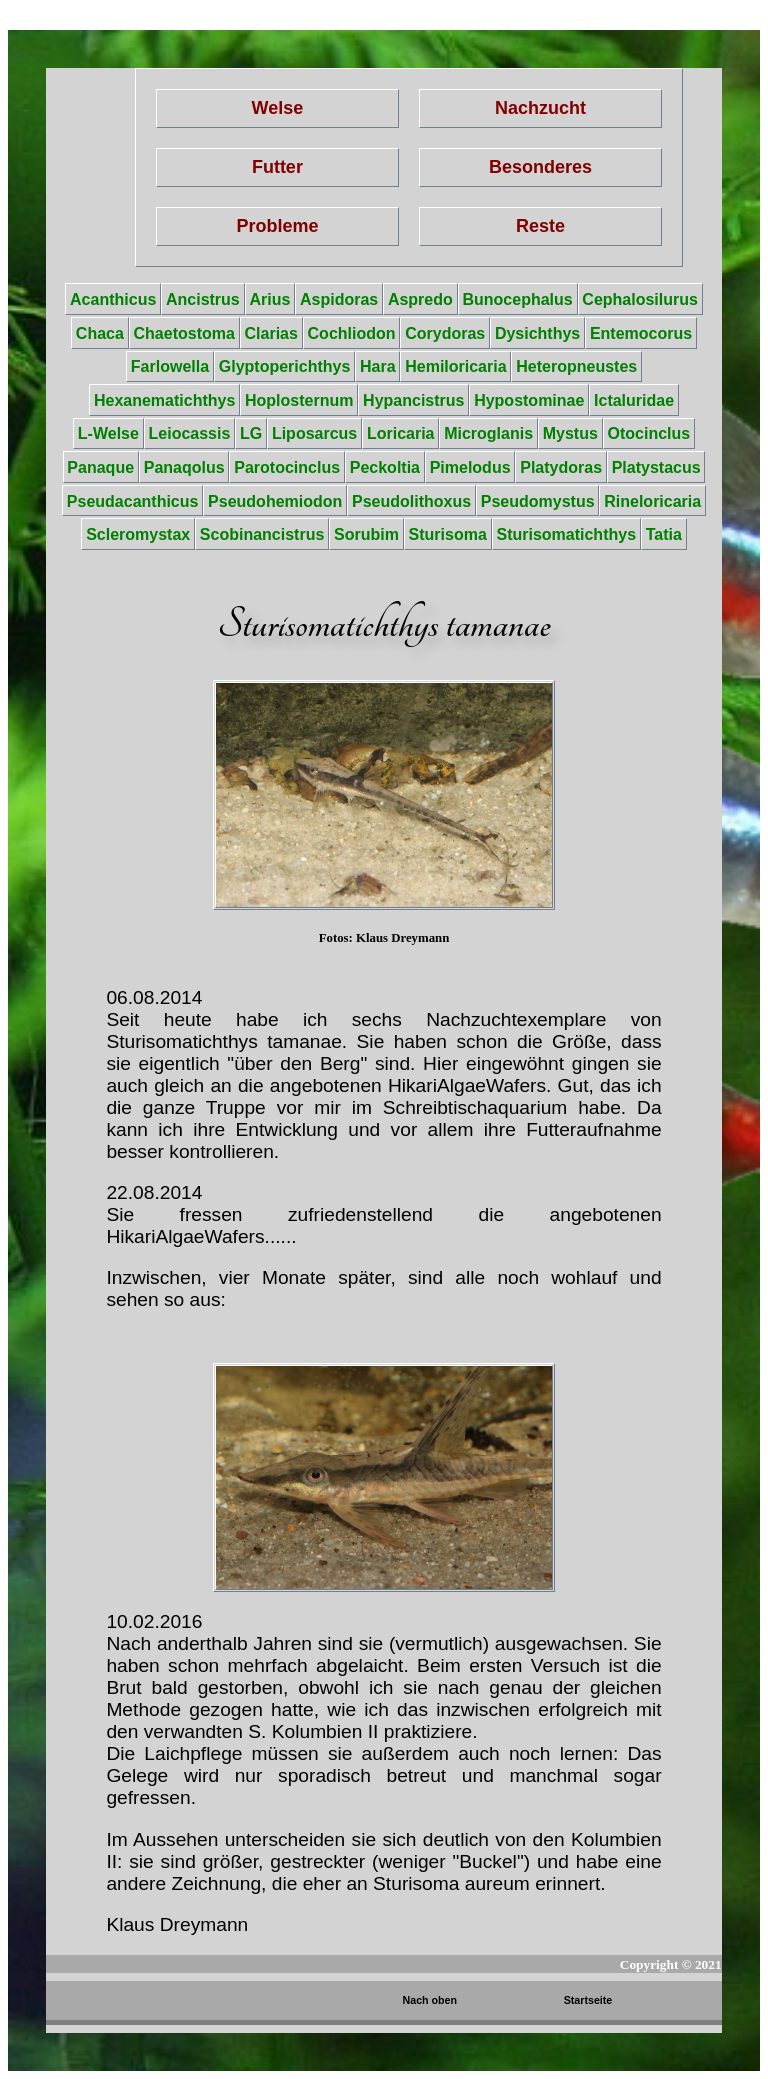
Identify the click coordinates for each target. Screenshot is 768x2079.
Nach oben (430, 2000)
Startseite (588, 2000)
